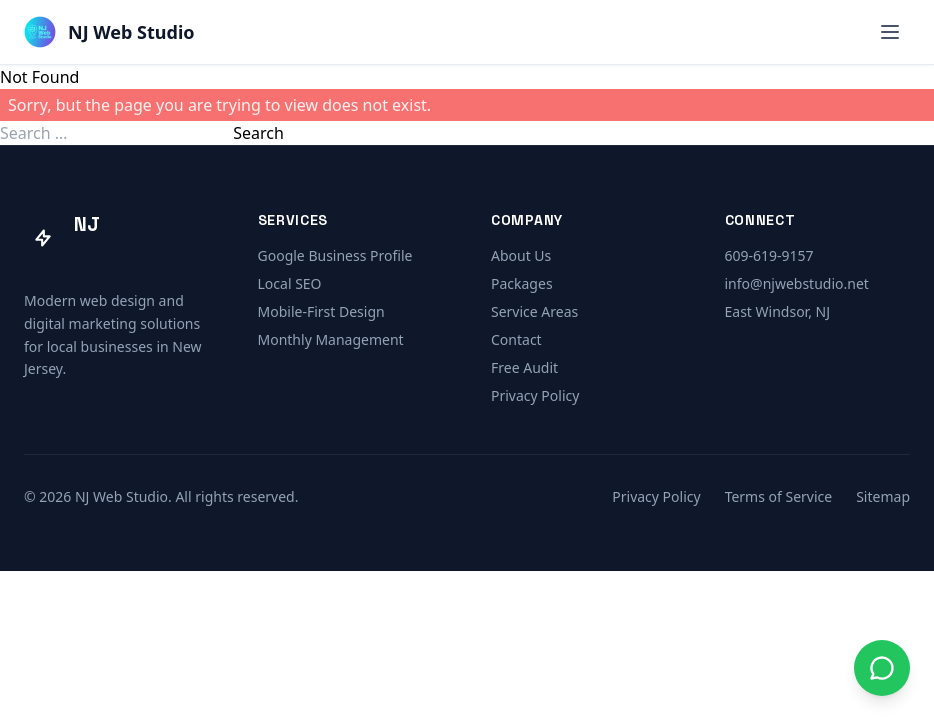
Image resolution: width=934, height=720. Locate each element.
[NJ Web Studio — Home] (109, 32)
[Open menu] (890, 32)
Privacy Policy (535, 395)
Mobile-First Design (321, 311)
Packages (522, 283)
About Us (521, 255)
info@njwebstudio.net (797, 283)
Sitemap (883, 496)
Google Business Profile (335, 255)
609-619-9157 (769, 255)
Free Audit (524, 367)
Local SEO (290, 283)
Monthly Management (331, 339)
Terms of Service (779, 496)
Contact (516, 339)
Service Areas (534, 311)
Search (258, 133)
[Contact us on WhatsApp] (882, 668)
